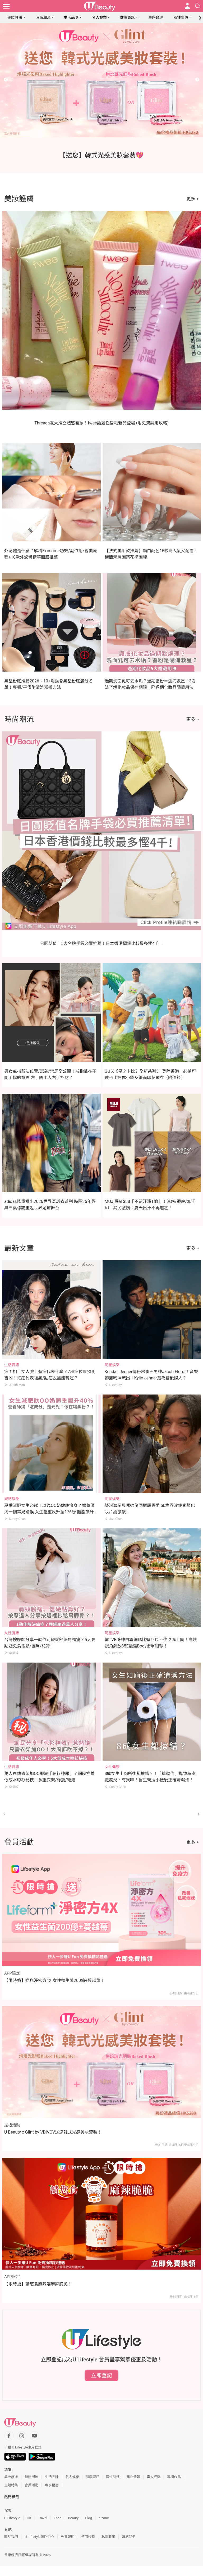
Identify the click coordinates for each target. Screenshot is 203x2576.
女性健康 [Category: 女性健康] (11, 1633)
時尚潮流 (43, 17)
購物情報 (133, 2477)
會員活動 (31, 2485)
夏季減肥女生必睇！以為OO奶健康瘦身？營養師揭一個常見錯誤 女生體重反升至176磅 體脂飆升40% (49, 1512)
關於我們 (11, 2537)
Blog (88, 2518)
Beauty (73, 2518)
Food (57, 2518)
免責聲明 (68, 2537)
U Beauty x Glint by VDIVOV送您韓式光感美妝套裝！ (53, 2132)
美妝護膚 (14, 17)
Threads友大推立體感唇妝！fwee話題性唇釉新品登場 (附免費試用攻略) (101, 422)
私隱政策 (108, 2537)
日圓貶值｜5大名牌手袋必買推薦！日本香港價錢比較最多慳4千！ (101, 943)
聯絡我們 (129, 2537)
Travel (42, 2518)
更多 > (192, 198)
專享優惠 (52, 2485)
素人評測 (153, 2477)
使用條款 (88, 2537)
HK (29, 2518)
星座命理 (155, 17)
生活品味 (71, 17)
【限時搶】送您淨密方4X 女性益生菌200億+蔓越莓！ (54, 1980)
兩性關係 (180, 17)
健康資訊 (127, 17)
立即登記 (101, 2375)
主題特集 (11, 2485)
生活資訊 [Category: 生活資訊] (11, 1365)
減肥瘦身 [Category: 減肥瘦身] (11, 1499)
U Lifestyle (12, 2518)
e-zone (104, 2518)
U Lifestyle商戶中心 (39, 2537)
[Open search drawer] (198, 6)
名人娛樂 (99, 17)
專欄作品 (174, 2477)
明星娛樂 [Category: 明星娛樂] (112, 1365)
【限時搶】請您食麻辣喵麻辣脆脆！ (38, 2284)
